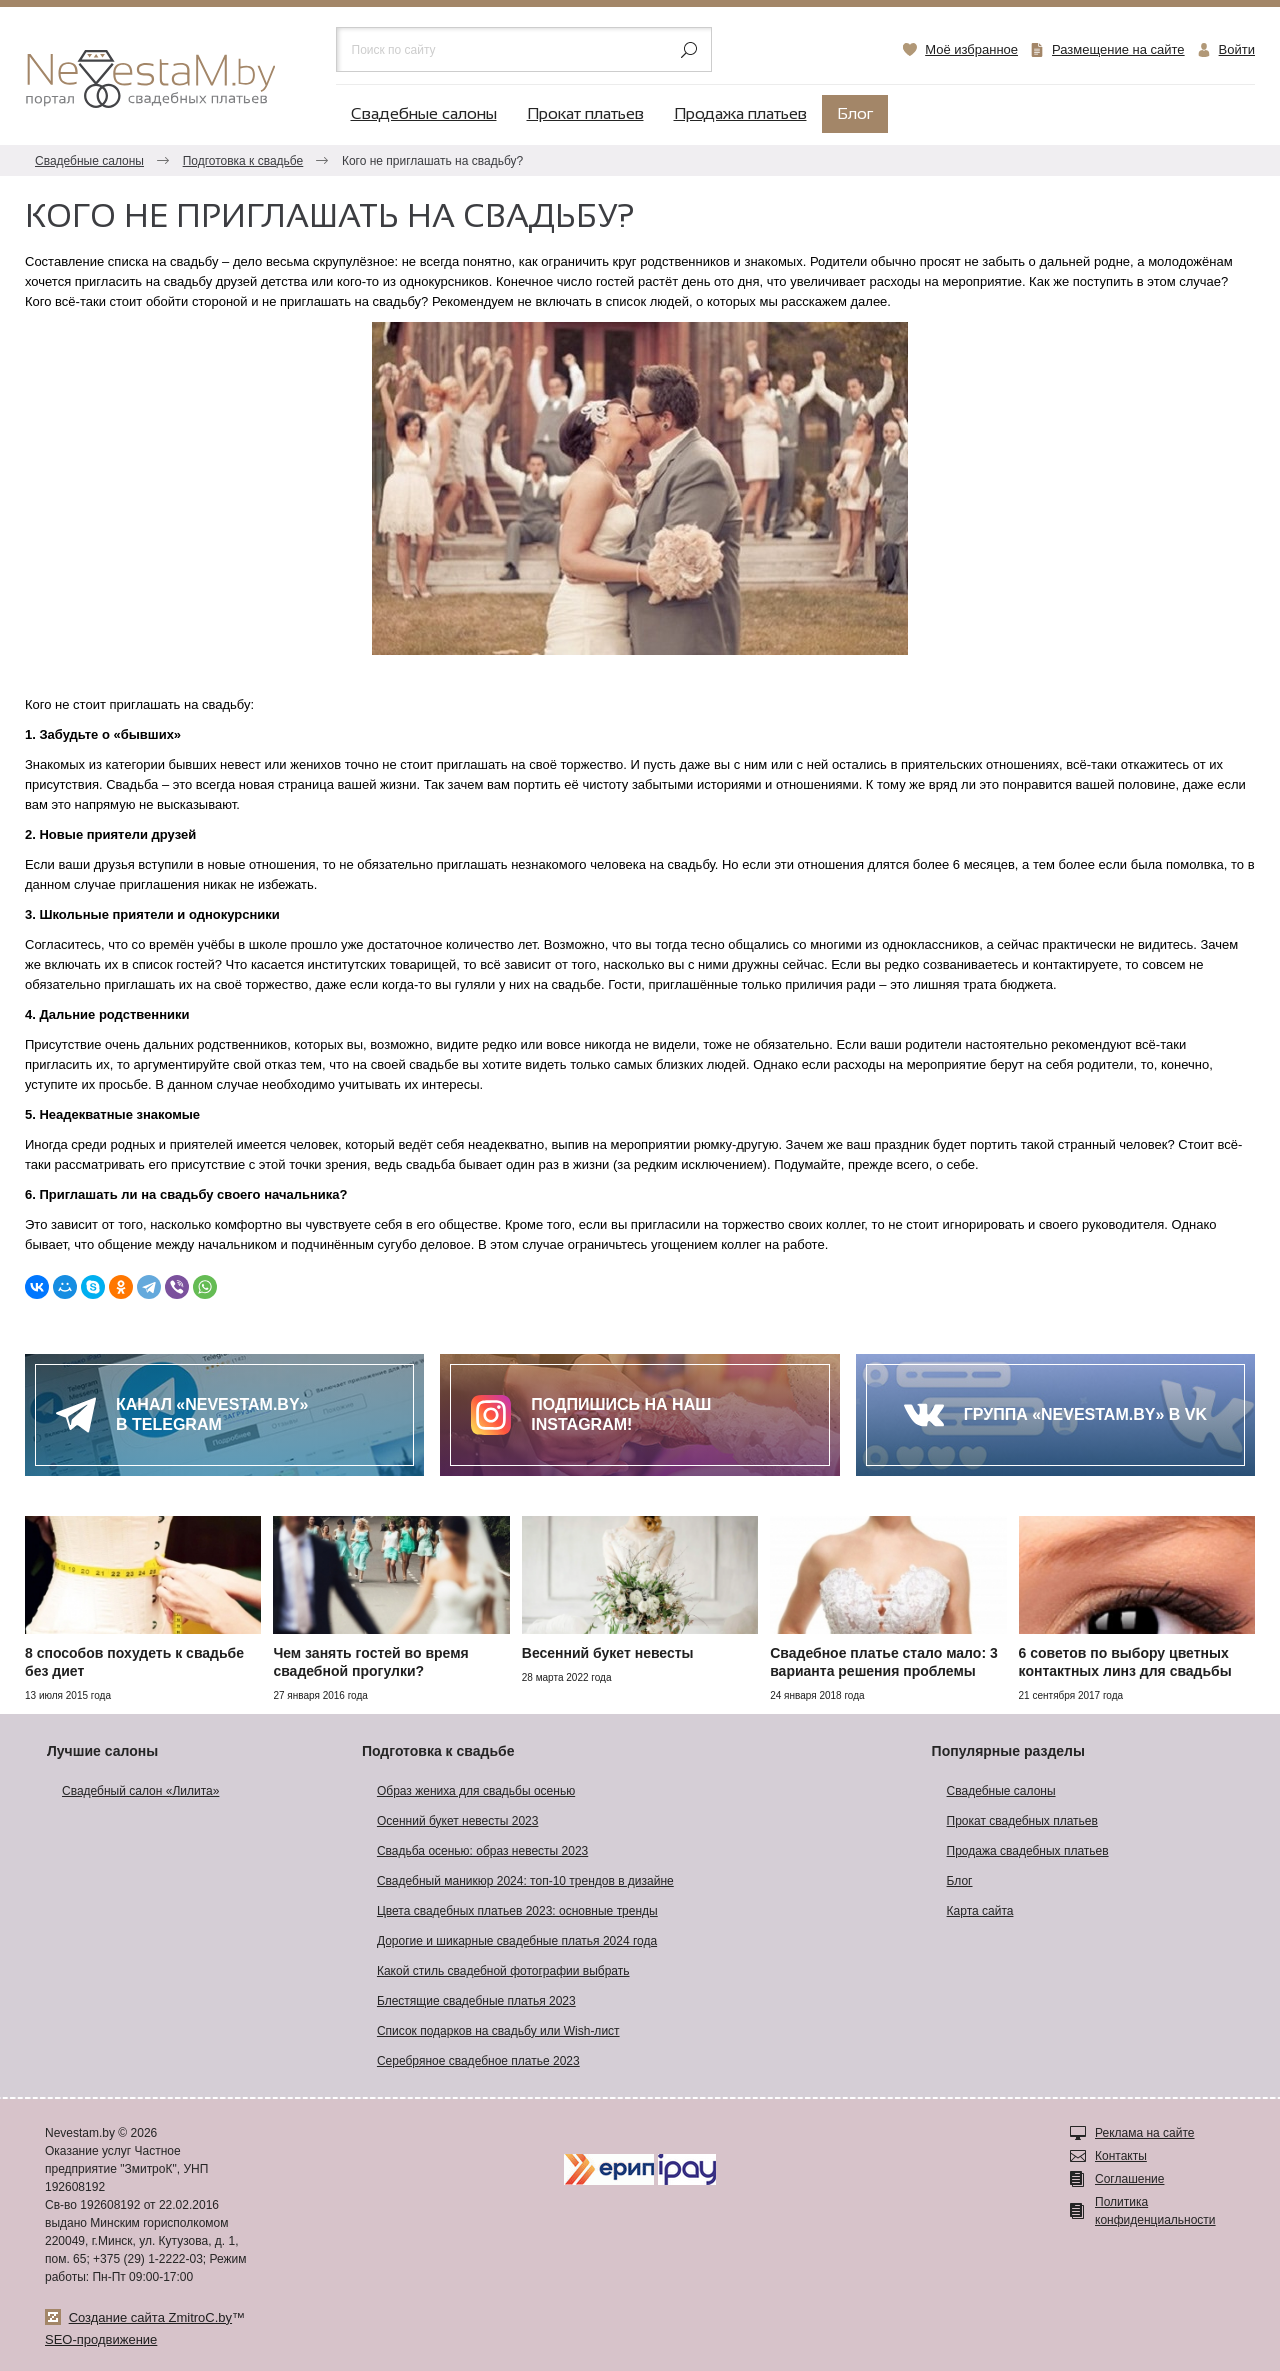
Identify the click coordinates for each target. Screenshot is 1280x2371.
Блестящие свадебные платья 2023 (476, 2001)
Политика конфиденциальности (1155, 2211)
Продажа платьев (740, 114)
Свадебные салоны (424, 114)
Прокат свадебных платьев (1022, 1821)
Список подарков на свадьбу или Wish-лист (498, 2031)
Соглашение (1129, 2179)
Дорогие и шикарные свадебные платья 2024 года (517, 1941)
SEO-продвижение (101, 2339)
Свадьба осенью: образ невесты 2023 (482, 1851)
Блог (855, 114)
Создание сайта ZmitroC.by (150, 2317)
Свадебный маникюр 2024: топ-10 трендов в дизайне (525, 1881)
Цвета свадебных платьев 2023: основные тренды (517, 1911)
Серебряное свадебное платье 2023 (478, 2061)
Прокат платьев (585, 114)
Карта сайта (980, 1911)
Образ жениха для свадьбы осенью (476, 1791)
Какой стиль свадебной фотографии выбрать (503, 1971)
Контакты (1121, 2156)
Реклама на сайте (1145, 2133)
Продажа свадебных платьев (1028, 1851)
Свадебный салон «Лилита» (140, 1791)
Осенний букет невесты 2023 (457, 1821)
